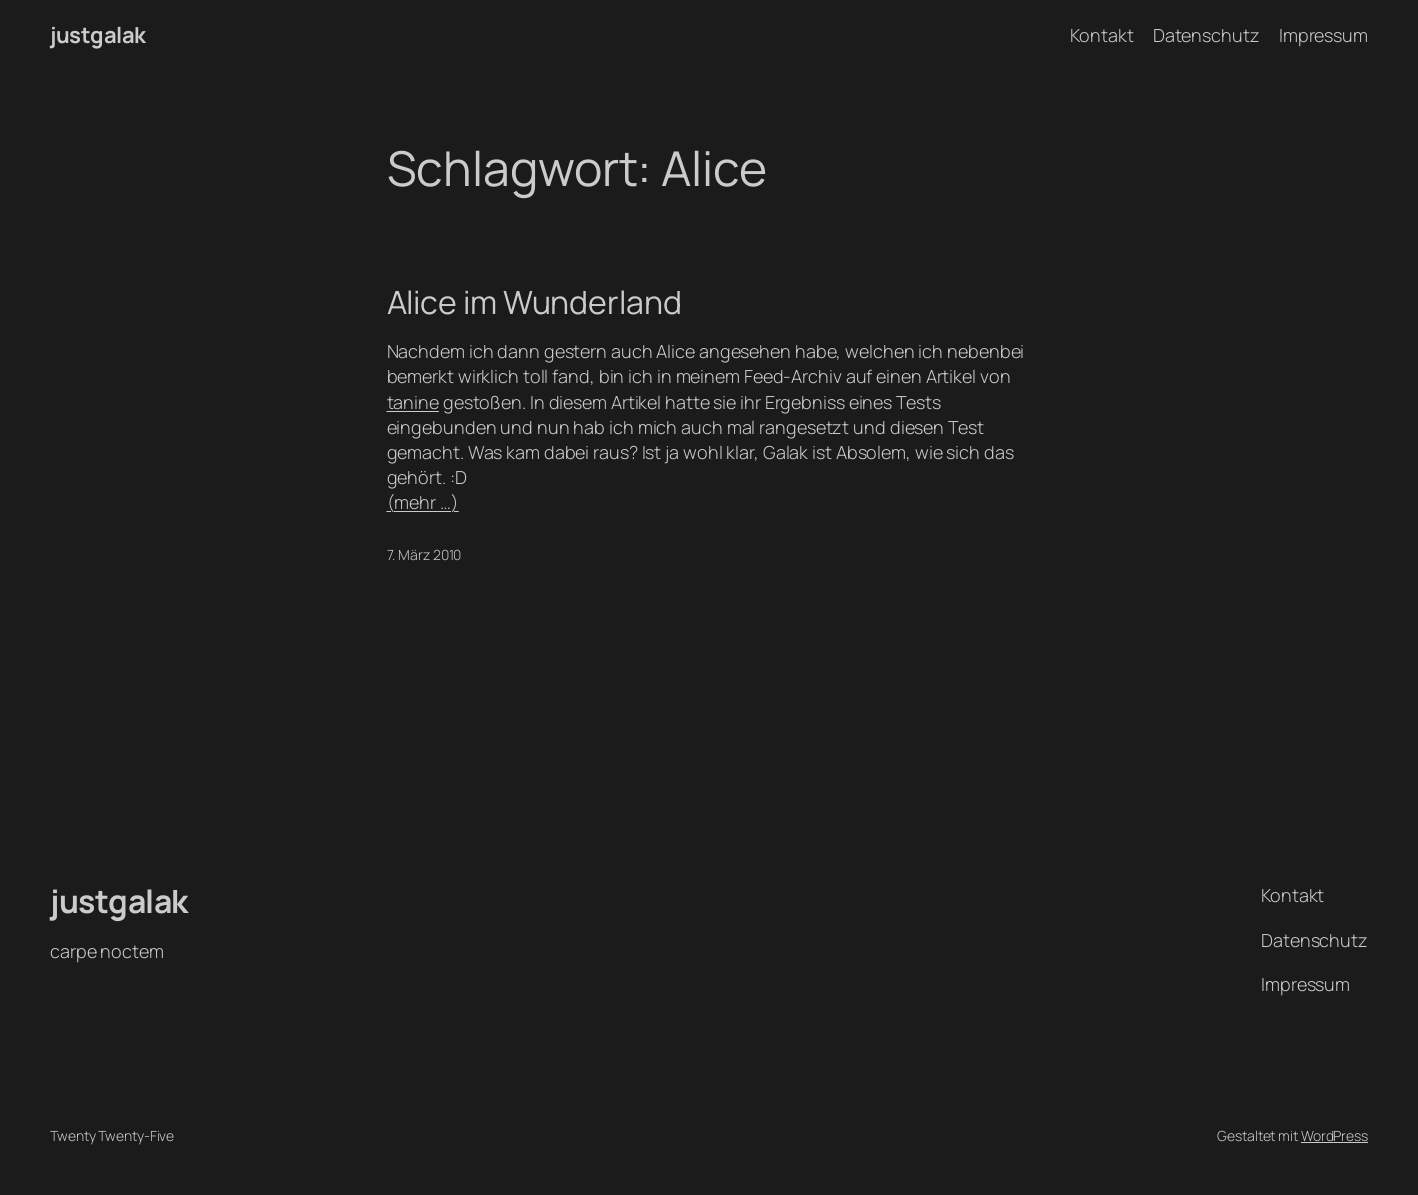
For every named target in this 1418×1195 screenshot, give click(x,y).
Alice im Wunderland (534, 302)
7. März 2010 (424, 554)
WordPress (1334, 1135)
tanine (413, 402)
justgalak (98, 35)
